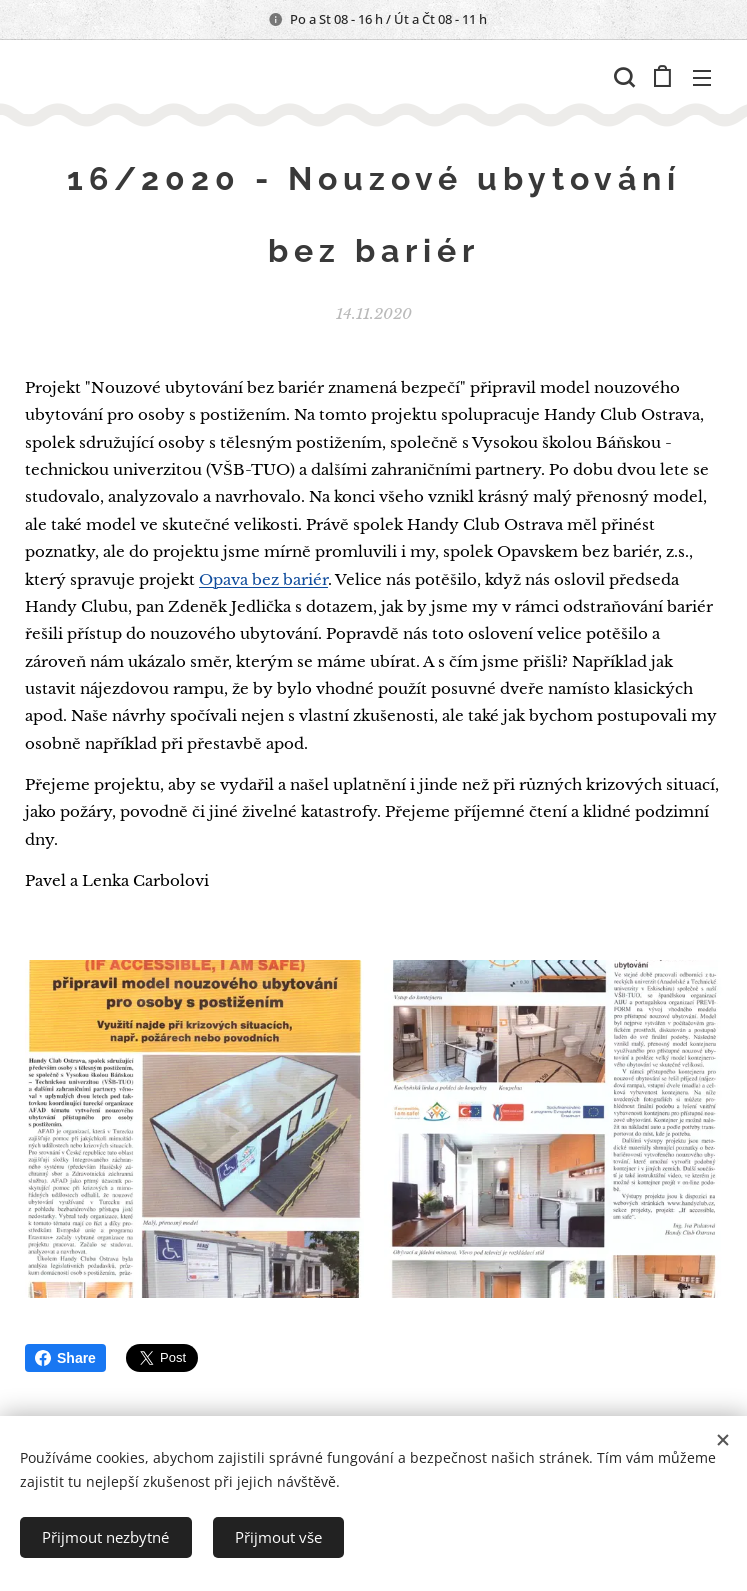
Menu (702, 78)
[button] (622, 77)
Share (65, 1358)
